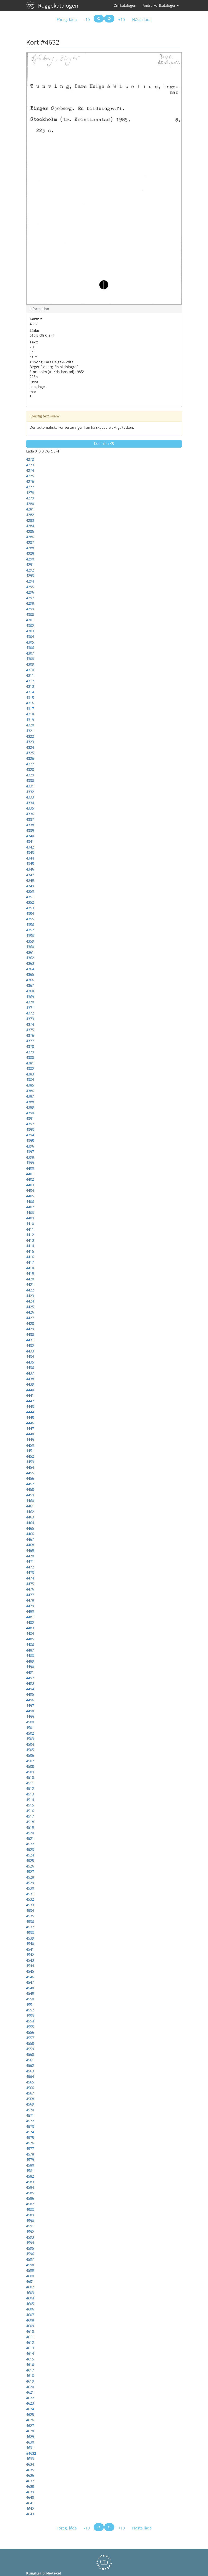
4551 (30, 2004)
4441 (30, 1395)
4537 (30, 1927)
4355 (30, 919)
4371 (30, 1007)
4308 (30, 658)
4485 (30, 1639)
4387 (30, 1096)
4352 (30, 902)
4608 (30, 2320)
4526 (30, 1866)
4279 (30, 498)
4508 (30, 1766)
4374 (30, 1024)
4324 (30, 747)
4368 (30, 991)
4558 (30, 2043)
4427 (30, 1317)
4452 (30, 1456)
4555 (30, 2026)
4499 (30, 1716)
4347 (30, 875)
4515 (30, 1805)
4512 (30, 1788)
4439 (30, 1384)
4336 (30, 813)
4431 (30, 1340)
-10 (87, 19)
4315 (30, 697)
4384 (30, 1079)
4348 (30, 880)
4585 (30, 2193)
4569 (30, 2104)
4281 (30, 509)
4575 (30, 2137)
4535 (30, 1916)
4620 (30, 2386)
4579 (30, 2159)
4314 (30, 692)
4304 (30, 636)
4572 (30, 2121)
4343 (30, 852)
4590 (30, 2220)
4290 (30, 559)
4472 (30, 1567)
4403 (30, 1185)
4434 (30, 1356)
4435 (30, 1362)
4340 (30, 836)
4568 (30, 2098)
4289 (30, 553)
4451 (30, 1450)
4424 (30, 1301)
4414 (30, 1245)
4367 (30, 985)
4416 (30, 1256)
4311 (30, 675)
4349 (30, 886)
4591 (30, 2226)
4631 (30, 2447)
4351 (30, 897)
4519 (30, 1827)
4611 (30, 2336)
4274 (30, 470)
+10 (121, 19)
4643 (30, 2514)
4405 (30, 1196)
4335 (30, 808)
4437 (30, 1373)
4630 (30, 2442)
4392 (30, 1124)
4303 (30, 631)
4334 (30, 802)
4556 (30, 2032)
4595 (30, 2248)
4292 (30, 570)
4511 (30, 1783)
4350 (30, 891)
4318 (30, 714)
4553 (30, 2015)
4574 (30, 2132)
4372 (30, 1013)
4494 (30, 1689)
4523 (30, 1849)
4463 (30, 1517)
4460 (30, 1500)
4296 (30, 592)
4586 (30, 2198)
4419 (30, 1273)
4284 (30, 525)
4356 (30, 924)
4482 (30, 1622)
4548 (30, 1988)
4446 (30, 1423)
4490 (30, 1666)
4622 (30, 2398)
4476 (30, 1589)
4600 (30, 2276)
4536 (30, 1921)
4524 (30, 1855)
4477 (30, 1594)
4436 (30, 1367)
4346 (30, 869)
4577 (30, 2148)
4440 (30, 1390)
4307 (30, 653)
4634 (30, 2464)
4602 (30, 2287)
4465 (30, 1528)
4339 (30, 830)
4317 (30, 708)
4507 (30, 1761)
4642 (30, 2508)
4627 (30, 2425)
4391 (30, 1118)
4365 (30, 974)
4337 (30, 819)
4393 (30, 1129)
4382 (30, 1068)
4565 (30, 2082)
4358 (30, 935)
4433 (30, 1351)
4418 (30, 1268)
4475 (30, 1583)
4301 (30, 620)
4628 (30, 2431)
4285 (30, 531)
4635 (30, 2470)
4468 (30, 1544)
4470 (30, 1556)
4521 (30, 1838)
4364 (30, 969)
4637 (30, 2481)
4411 (30, 1229)
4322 (30, 736)
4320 (30, 725)
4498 (30, 1711)
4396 (30, 1146)
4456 (30, 1478)
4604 (30, 2298)
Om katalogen (125, 5)
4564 (30, 2076)
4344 (30, 858)
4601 (30, 2281)
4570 (30, 2109)
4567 (30, 2093)
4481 (30, 1617)
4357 (30, 930)
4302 (30, 625)
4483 (30, 1628)
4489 (30, 1661)
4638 (30, 2486)
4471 (30, 1561)
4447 (30, 1428)
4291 (30, 564)
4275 (30, 476)
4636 (30, 2475)
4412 (30, 1234)
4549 (30, 1993)
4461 (30, 1506)
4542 (30, 1954)
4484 (30, 1633)
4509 (30, 1772)
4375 (30, 1029)
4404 (30, 1190)
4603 (30, 2292)
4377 (30, 1040)
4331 (30, 786)
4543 (30, 1960)
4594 (30, 2242)
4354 (30, 913)
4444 (30, 1412)
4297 (30, 598)
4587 (30, 2204)
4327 (30, 764)
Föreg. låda (67, 19)
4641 (30, 2503)
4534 (30, 1910)
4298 (30, 603)
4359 (30, 941)
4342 (30, 847)
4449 (30, 1439)
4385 (30, 1085)
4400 (30, 1168)
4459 (30, 1495)
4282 (30, 514)
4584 (30, 2187)
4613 (30, 2348)
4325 (30, 752)
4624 (30, 2409)
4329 (30, 775)
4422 (30, 1290)
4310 (30, 670)
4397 (30, 1151)
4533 (30, 1905)
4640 (30, 2497)
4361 (30, 952)
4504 (30, 1744)
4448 (30, 1434)
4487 (30, 1650)
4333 (30, 797)
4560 (30, 2054)
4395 (30, 1140)
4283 (30, 520)
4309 (30, 664)
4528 (30, 1877)
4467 (30, 1539)
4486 (30, 1644)
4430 (30, 1334)
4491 (30, 1672)
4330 (30, 780)
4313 (30, 686)
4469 (30, 1550)
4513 (30, 1794)
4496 (30, 1700)
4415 (30, 1251)
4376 (30, 1035)
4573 (30, 2126)
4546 (30, 1977)
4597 (30, 2259)
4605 (30, 2303)
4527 (30, 1871)
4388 (30, 1102)
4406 (30, 1201)
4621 (30, 2392)
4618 (30, 2375)
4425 (30, 1306)
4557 (30, 2037)
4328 (30, 769)
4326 (30, 758)
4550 (30, 1999)
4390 (30, 1113)
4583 (30, 2182)
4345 (30, 863)
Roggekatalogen (58, 5)
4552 (30, 2010)
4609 (30, 2325)
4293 (30, 575)
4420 (30, 1279)
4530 (30, 1888)
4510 (30, 1777)
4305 (30, 642)
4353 (30, 908)
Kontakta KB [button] (104, 443)
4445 (30, 1417)
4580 (30, 2165)
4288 (30, 548)
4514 (30, 1799)
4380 (30, 1057)
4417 (30, 1262)
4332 (30, 791)
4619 (30, 2381)
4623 (30, 2403)
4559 (30, 2048)
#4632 (31, 2453)
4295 (30, 586)
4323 (30, 741)
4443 (30, 1406)
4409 (30, 1218)
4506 (30, 1755)
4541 (30, 1949)
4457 (30, 1484)
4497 (30, 1705)
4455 (30, 1473)
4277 (30, 487)
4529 (30, 1882)
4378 (30, 1046)
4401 (30, 1174)
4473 (30, 1572)
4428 (30, 1323)
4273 (30, 465)
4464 (30, 1522)
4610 (30, 2331)
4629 (30, 2436)
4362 (30, 957)
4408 (30, 1212)
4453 (30, 1461)
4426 (30, 1312)
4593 (30, 2237)
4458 (30, 1489)
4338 (30, 825)
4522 (30, 1844)
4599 (30, 2270)
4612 (30, 2342)
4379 (30, 1052)
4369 (30, 996)
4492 (30, 1678)
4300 (30, 614)
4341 (30, 841)
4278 (30, 492)
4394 (30, 1135)
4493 (30, 1683)
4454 (30, 1467)
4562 (30, 2065)
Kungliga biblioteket (43, 2573)
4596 (30, 2253)
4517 (30, 1816)
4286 (30, 537)
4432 (30, 1345)
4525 (30, 1860)
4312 (30, 681)
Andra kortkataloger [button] (161, 5)
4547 (30, 1982)
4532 (30, 1899)
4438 (30, 1379)
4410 (30, 1223)
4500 (30, 1722)
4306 (30, 647)
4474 (30, 1578)
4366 (30, 980)
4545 (30, 1971)
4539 (30, 1938)
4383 (30, 1074)
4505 (30, 1749)
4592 (30, 2231)
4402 (30, 1179)
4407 (30, 1207)
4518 (30, 1821)
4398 (30, 1157)
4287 (30, 542)
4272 (30, 459)
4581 (30, 2170)
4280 (30, 503)
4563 (30, 2071)
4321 (30, 730)
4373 (30, 1018)
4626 (30, 2420)
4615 (30, 2359)
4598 (30, 2265)
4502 (30, 1733)
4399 (30, 1162)
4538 (30, 1932)
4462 (30, 1511)
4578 (30, 2154)
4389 (30, 1107)
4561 (30, 2060)
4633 (30, 2458)
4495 (30, 1694)
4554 (30, 2021)
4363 (30, 963)
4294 (30, 581)
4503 (30, 1738)
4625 (30, 2414)
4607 (30, 2314)
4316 (30, 703)
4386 (30, 1090)
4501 (30, 1727)
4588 (30, 2209)
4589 (30, 2215)
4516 (30, 1810)
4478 (30, 1600)
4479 (30, 1606)
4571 (30, 2115)
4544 (30, 1965)
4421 (30, 1284)
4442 (30, 1401)
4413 (30, 1240)
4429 (30, 1329)
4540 (30, 1943)
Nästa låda (142, 19)
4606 (30, 2309)
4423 (30, 1295)
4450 (30, 1445)
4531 (30, 1894)
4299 (30, 609)
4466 (30, 1533)
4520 (30, 1833)
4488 (30, 1655)
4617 (30, 2370)
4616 (30, 2364)
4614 (30, 2353)
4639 (30, 2492)
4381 (30, 1063)
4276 (30, 481)
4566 (30, 2087)
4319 (30, 719)
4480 (30, 1611)
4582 (30, 2176)
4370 (30, 1002)
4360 (30, 946)
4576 (30, 2143)
